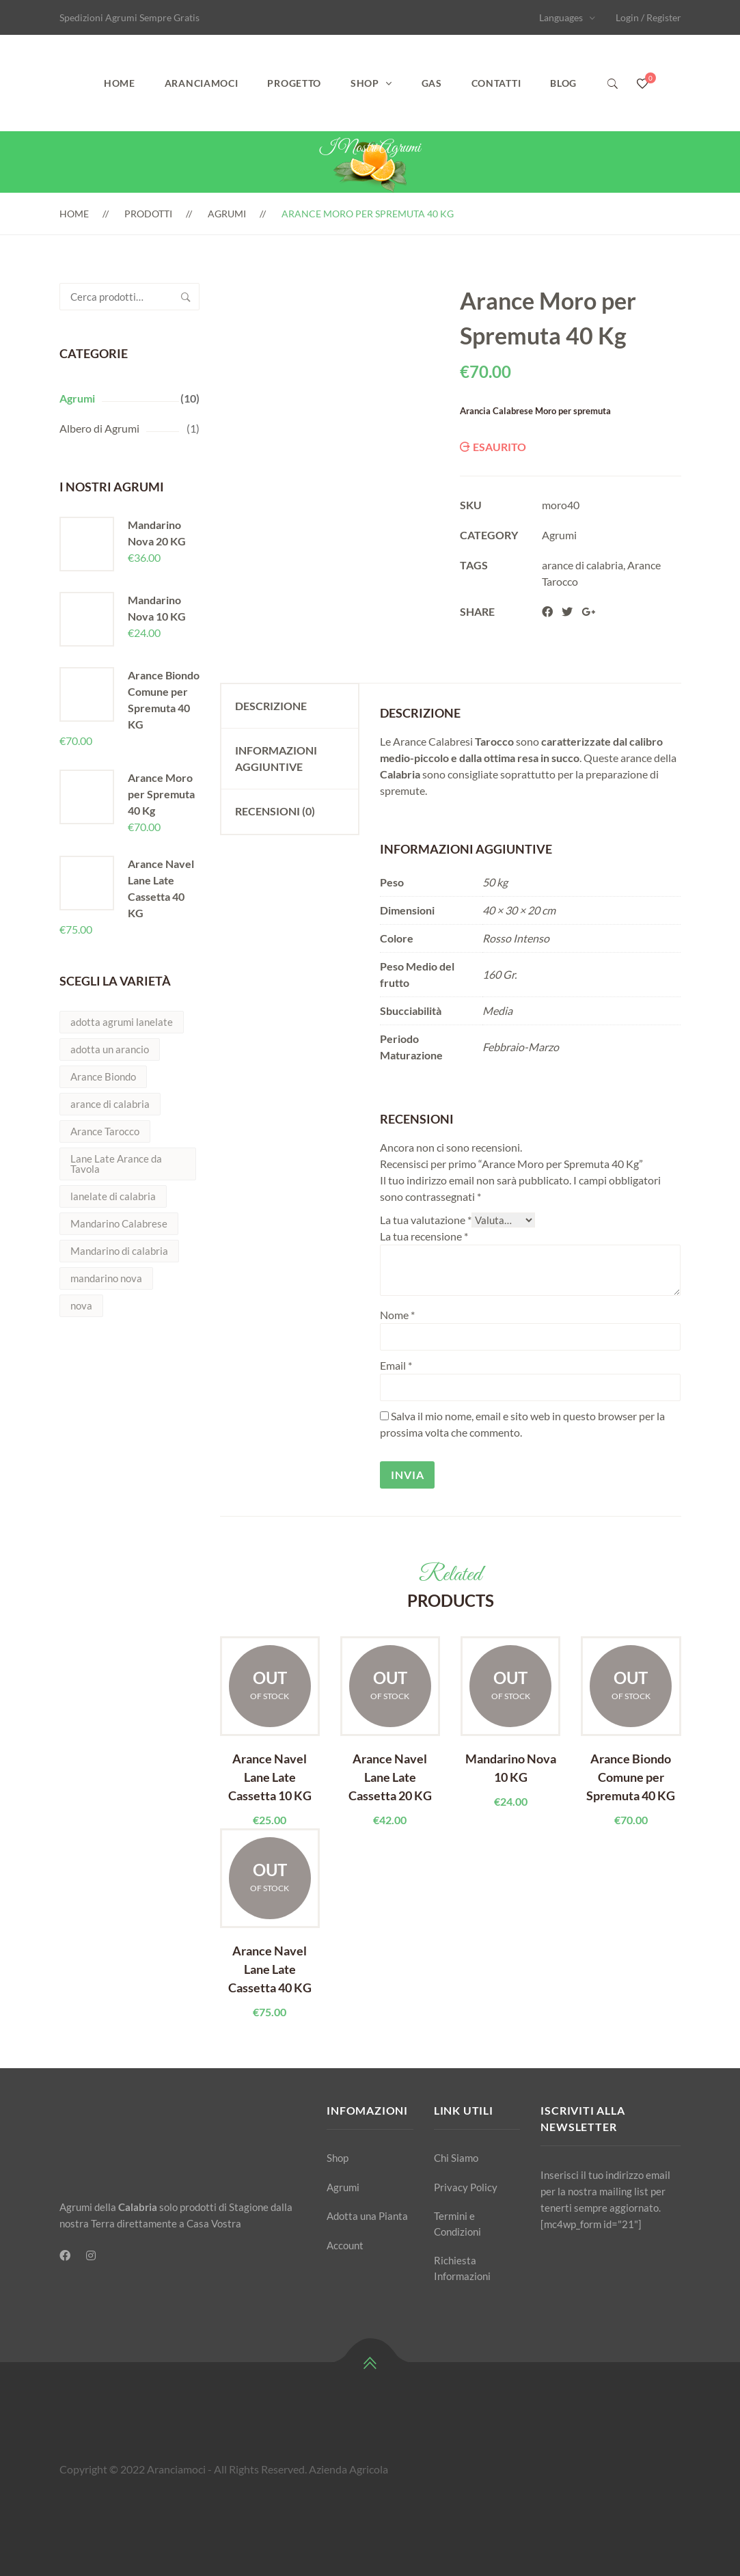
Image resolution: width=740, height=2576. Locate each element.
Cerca (186, 296)
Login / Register (648, 17)
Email (396, 1365)
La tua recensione (424, 1236)
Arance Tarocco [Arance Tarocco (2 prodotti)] (104, 1131)
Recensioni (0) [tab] (275, 810)
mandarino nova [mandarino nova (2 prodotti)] (106, 1278)
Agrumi (227, 213)
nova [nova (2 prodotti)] (81, 1305)
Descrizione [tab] (271, 705)
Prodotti (148, 213)
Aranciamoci (201, 83)
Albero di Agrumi (99, 428)
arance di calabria (582, 564)
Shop (365, 83)
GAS (432, 83)
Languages (561, 17)
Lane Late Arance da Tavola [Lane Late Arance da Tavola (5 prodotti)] (116, 1163)
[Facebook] (64, 2255)
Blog (563, 83)
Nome (397, 1314)
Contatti (496, 83)
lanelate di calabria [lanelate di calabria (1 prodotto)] (113, 1196)
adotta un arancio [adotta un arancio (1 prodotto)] (109, 1049)
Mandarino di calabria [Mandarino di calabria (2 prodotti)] (119, 1251)
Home (119, 83)
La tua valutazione (425, 1219)
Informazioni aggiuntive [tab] (276, 758)
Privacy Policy (465, 2187)
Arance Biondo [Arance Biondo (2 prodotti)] (103, 1076)
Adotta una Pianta (367, 2216)
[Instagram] (91, 2255)
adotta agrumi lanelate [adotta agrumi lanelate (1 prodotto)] (121, 1022)
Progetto (294, 83)
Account (345, 2245)
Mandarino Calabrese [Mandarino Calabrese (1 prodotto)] (118, 1223)
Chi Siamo (456, 2158)
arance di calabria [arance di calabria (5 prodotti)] (110, 1104)
